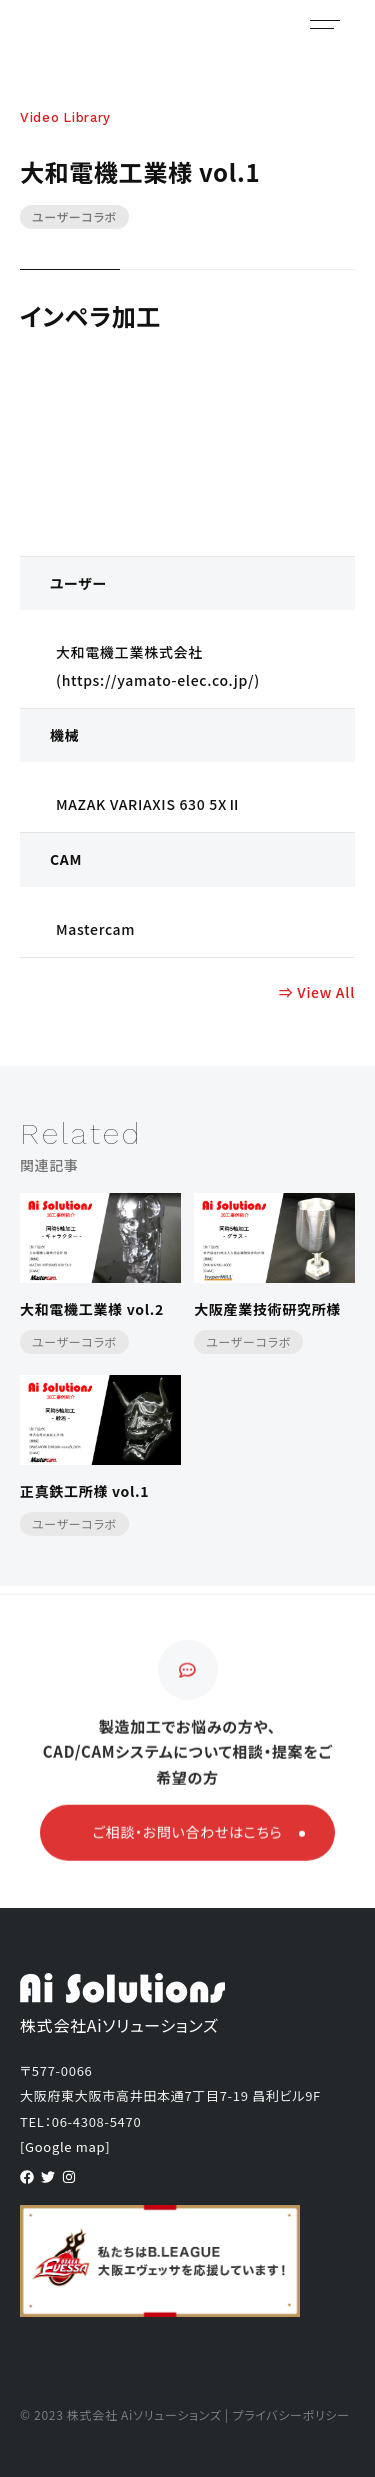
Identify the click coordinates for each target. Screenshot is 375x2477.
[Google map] (65, 2146)
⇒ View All (317, 992)
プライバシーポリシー (290, 2414)
